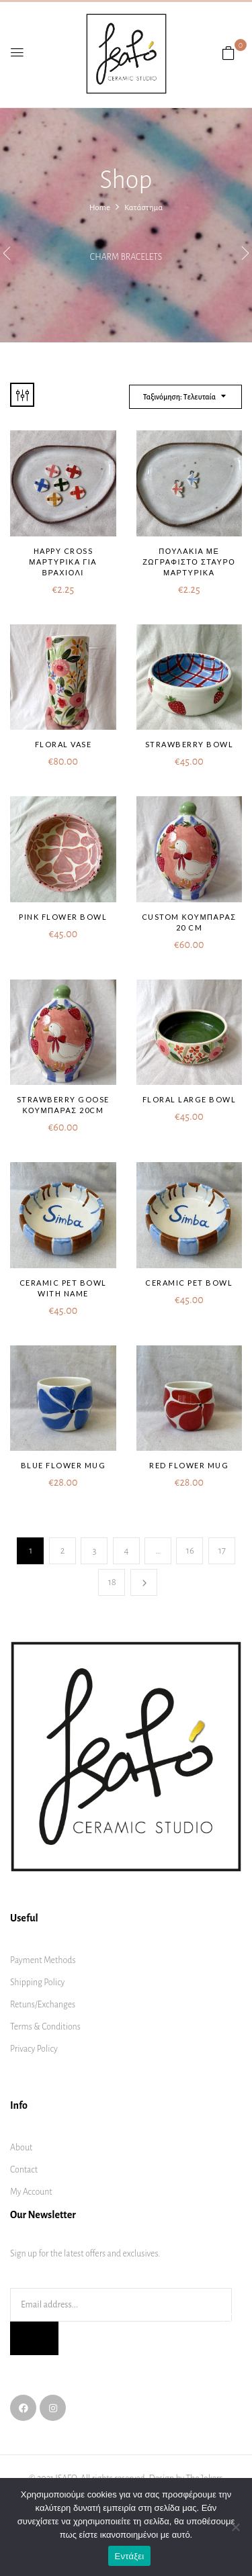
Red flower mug (188, 1465)
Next (143, 1582)
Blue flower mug (63, 1465)
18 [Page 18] (112, 1582)
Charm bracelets (126, 257)
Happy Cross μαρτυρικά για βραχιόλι (63, 561)
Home (99, 207)
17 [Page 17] (222, 1550)
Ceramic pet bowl (189, 1282)
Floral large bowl (189, 1099)
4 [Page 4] (126, 1550)
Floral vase (63, 744)
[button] (228, 53)
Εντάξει (129, 2556)
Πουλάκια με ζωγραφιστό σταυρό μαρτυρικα (188, 561)
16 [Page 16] (190, 1550)
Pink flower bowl (63, 916)
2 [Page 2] (62, 1550)
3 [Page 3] (95, 1550)
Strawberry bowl (189, 744)
